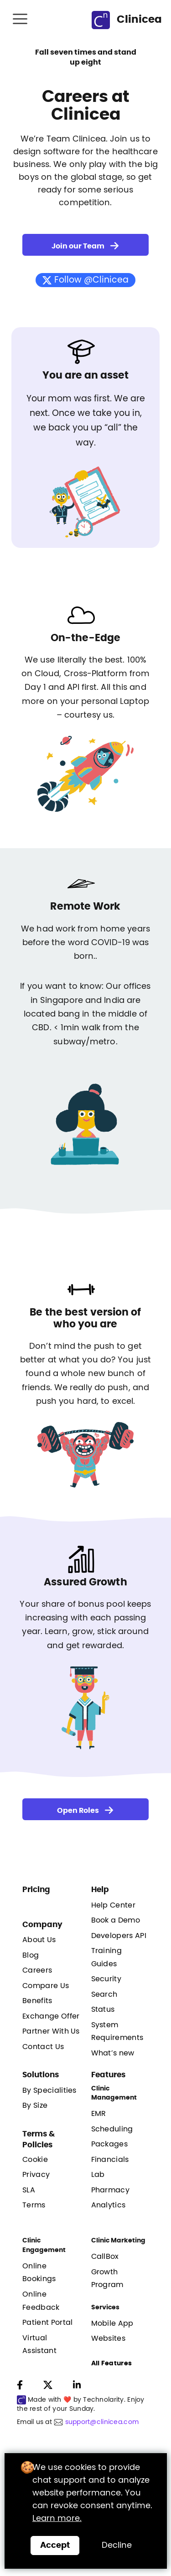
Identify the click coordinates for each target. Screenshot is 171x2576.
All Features (111, 2363)
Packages (109, 2144)
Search (104, 1994)
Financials (110, 2159)
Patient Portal (47, 2322)
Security (106, 1979)
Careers (37, 1970)
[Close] (55, 2545)
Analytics (108, 2205)
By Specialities (49, 2090)
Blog (30, 1955)
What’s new (113, 2053)
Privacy (36, 2174)
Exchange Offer (50, 2016)
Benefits (37, 2000)
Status (103, 2009)
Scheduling (112, 2129)
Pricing (36, 1889)
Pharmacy (110, 2190)
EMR (98, 2113)
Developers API (118, 1935)
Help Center (113, 1905)
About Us (39, 1939)
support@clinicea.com (102, 2422)
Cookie (35, 2159)
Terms (34, 2205)
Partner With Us (51, 2031)
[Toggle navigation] (21, 20)
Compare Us (45, 1985)
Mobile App (112, 2323)
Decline (117, 2545)
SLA (28, 2190)
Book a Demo (115, 1920)
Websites (108, 2338)
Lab (98, 2174)
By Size (34, 2105)
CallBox (105, 2256)
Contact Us (43, 2046)
